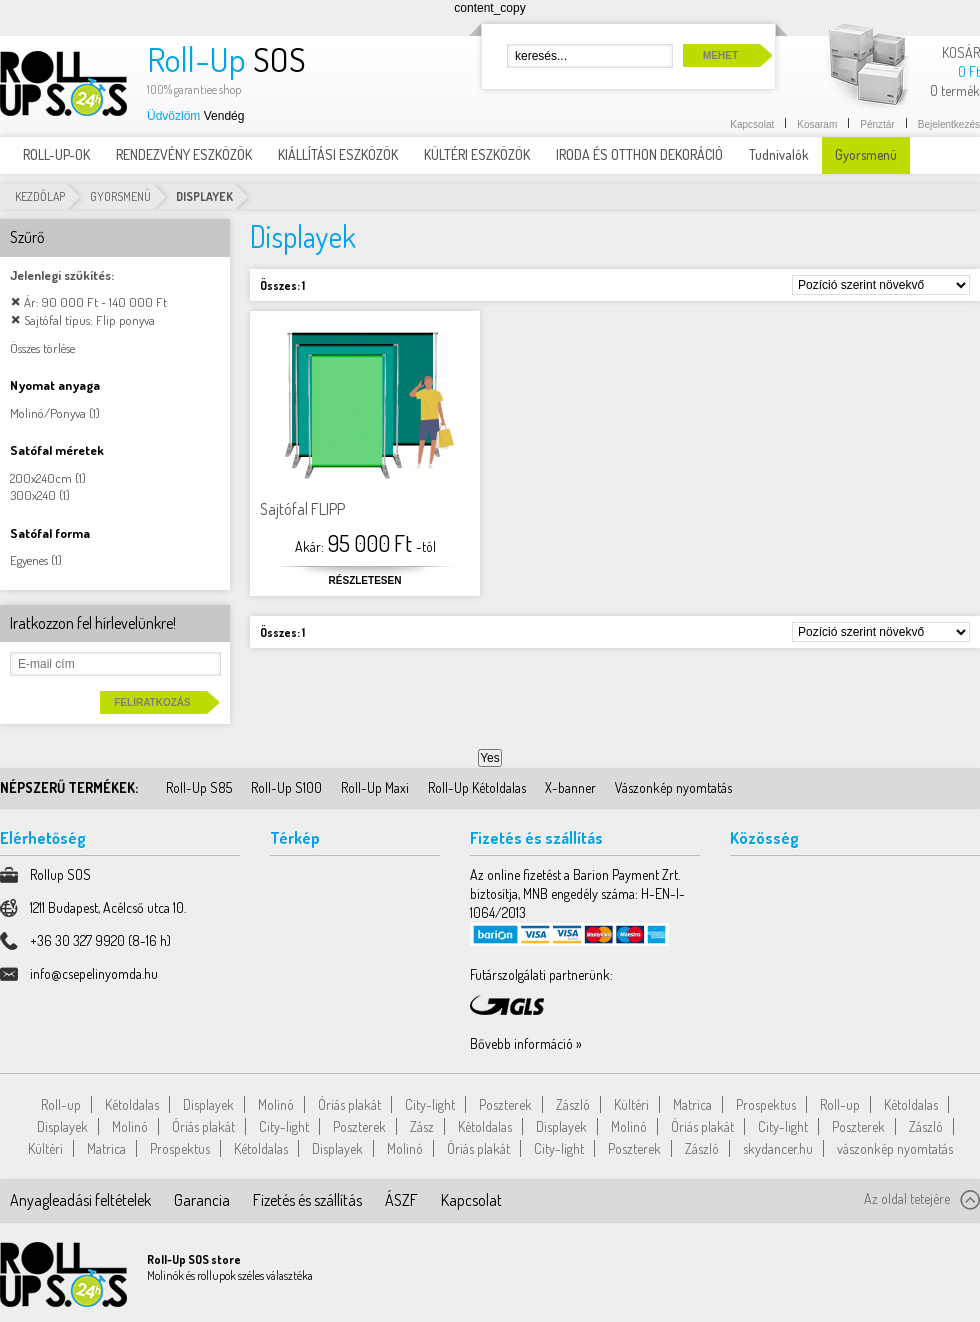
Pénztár (877, 124)
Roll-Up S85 (199, 787)
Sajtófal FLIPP (302, 509)
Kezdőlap (40, 196)
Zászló (573, 1104)
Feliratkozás (152, 702)
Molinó (276, 1104)
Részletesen (365, 580)
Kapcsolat (752, 124)
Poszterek (505, 1104)
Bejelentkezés (949, 124)
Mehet (720, 55)
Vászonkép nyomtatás (673, 787)
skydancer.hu (778, 1148)
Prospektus (766, 1104)
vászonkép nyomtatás (895, 1148)
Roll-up (61, 1104)
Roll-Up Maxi (375, 787)
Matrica (692, 1104)
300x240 (33, 495)
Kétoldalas (132, 1104)
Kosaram (817, 124)
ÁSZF (401, 1200)
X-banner (570, 787)
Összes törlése (42, 348)
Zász (422, 1126)
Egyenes (29, 560)
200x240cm (41, 478)
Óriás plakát (349, 1104)
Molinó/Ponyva (48, 413)
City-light (430, 1104)
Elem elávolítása (15, 301)
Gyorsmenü (120, 196)
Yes (490, 758)
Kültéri (631, 1104)
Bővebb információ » (526, 1043)
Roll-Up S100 (286, 787)
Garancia (202, 1200)
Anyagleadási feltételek (80, 1200)
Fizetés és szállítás (307, 1200)
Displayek (208, 1104)
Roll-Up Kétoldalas (477, 787)
